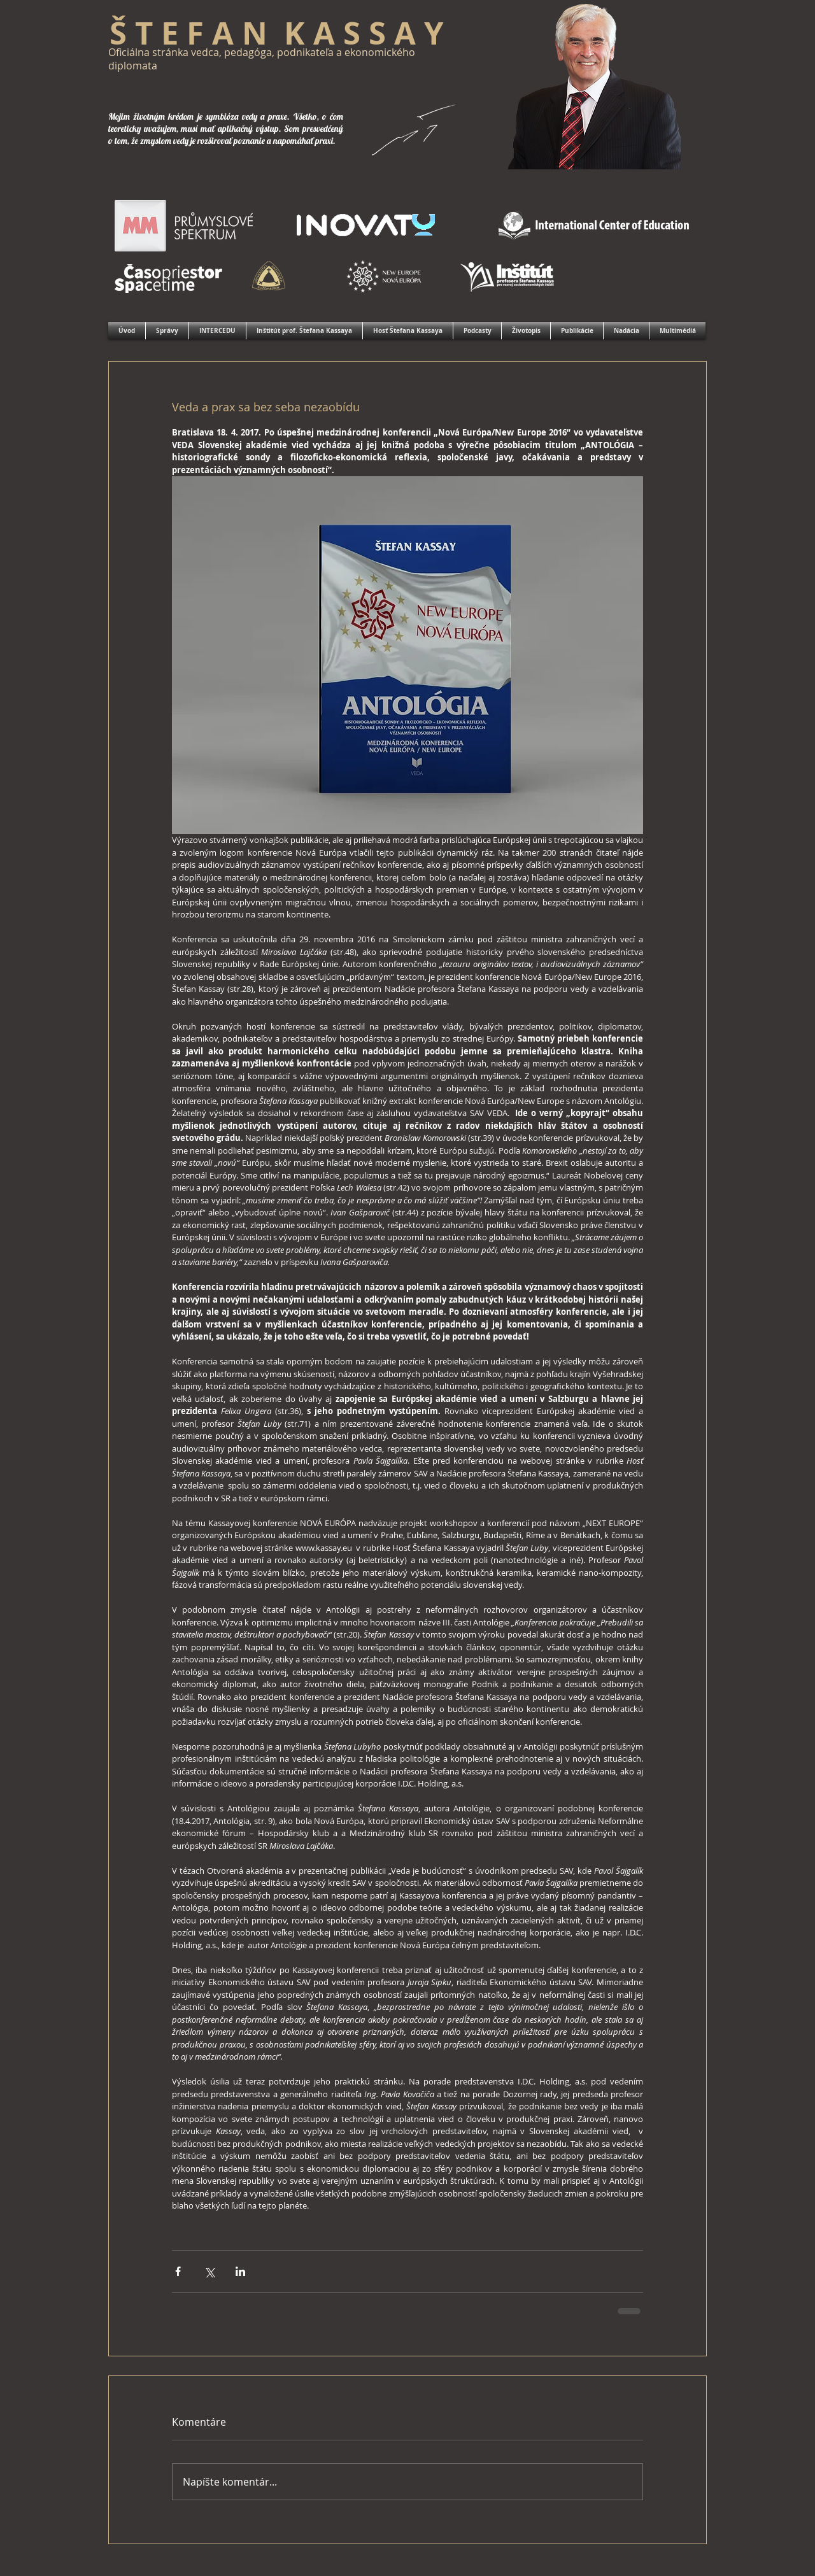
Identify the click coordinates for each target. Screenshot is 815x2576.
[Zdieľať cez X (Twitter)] (209, 2271)
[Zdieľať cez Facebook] (178, 2271)
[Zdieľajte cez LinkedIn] (240, 2271)
